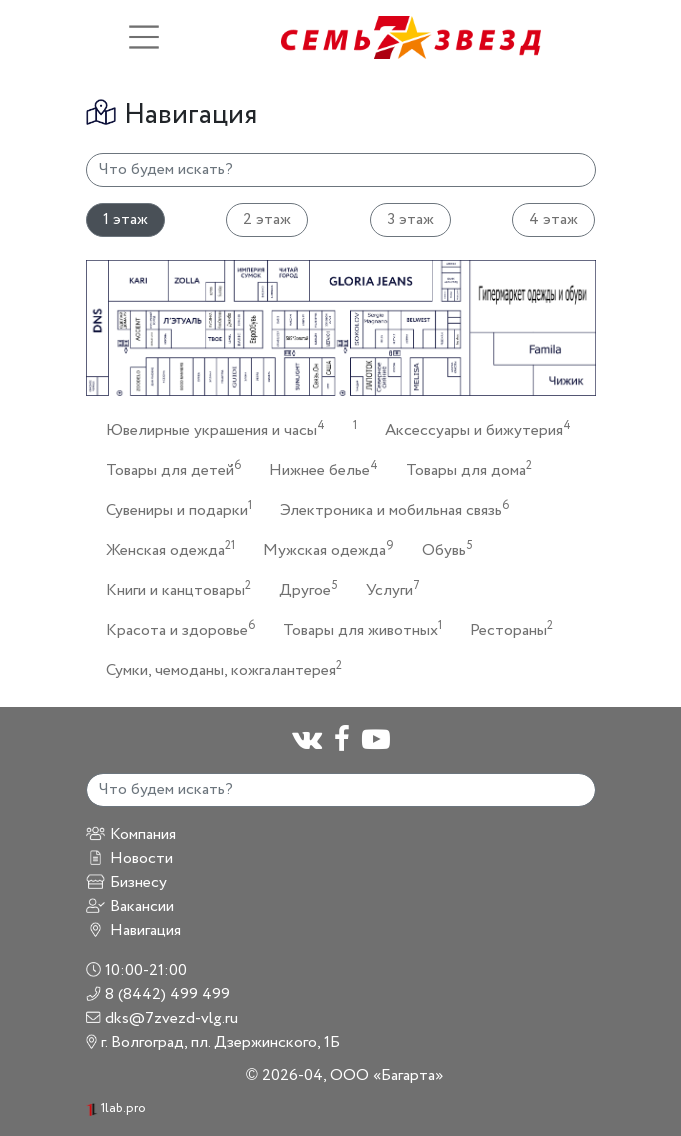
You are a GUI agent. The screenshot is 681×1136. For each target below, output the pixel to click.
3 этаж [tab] (410, 219)
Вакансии (130, 906)
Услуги (387, 589)
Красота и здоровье (174, 629)
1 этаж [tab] (125, 219)
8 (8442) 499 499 (158, 994)
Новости (129, 858)
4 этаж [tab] (553, 219)
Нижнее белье (317, 469)
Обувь (441, 549)
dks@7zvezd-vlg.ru (162, 1018)
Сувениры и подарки (173, 509)
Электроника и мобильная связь (388, 509)
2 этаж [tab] (267, 219)
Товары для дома (463, 469)
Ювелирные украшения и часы (209, 429)
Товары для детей (167, 469)
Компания (131, 834)
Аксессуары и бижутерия (472, 429)
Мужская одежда (322, 549)
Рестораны (505, 629)
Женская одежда (164, 549)
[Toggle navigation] (144, 37)
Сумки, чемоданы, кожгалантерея (218, 669)
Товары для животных (356, 629)
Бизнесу (126, 882)
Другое (302, 589)
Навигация (133, 930)
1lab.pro (116, 1108)
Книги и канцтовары (172, 589)
